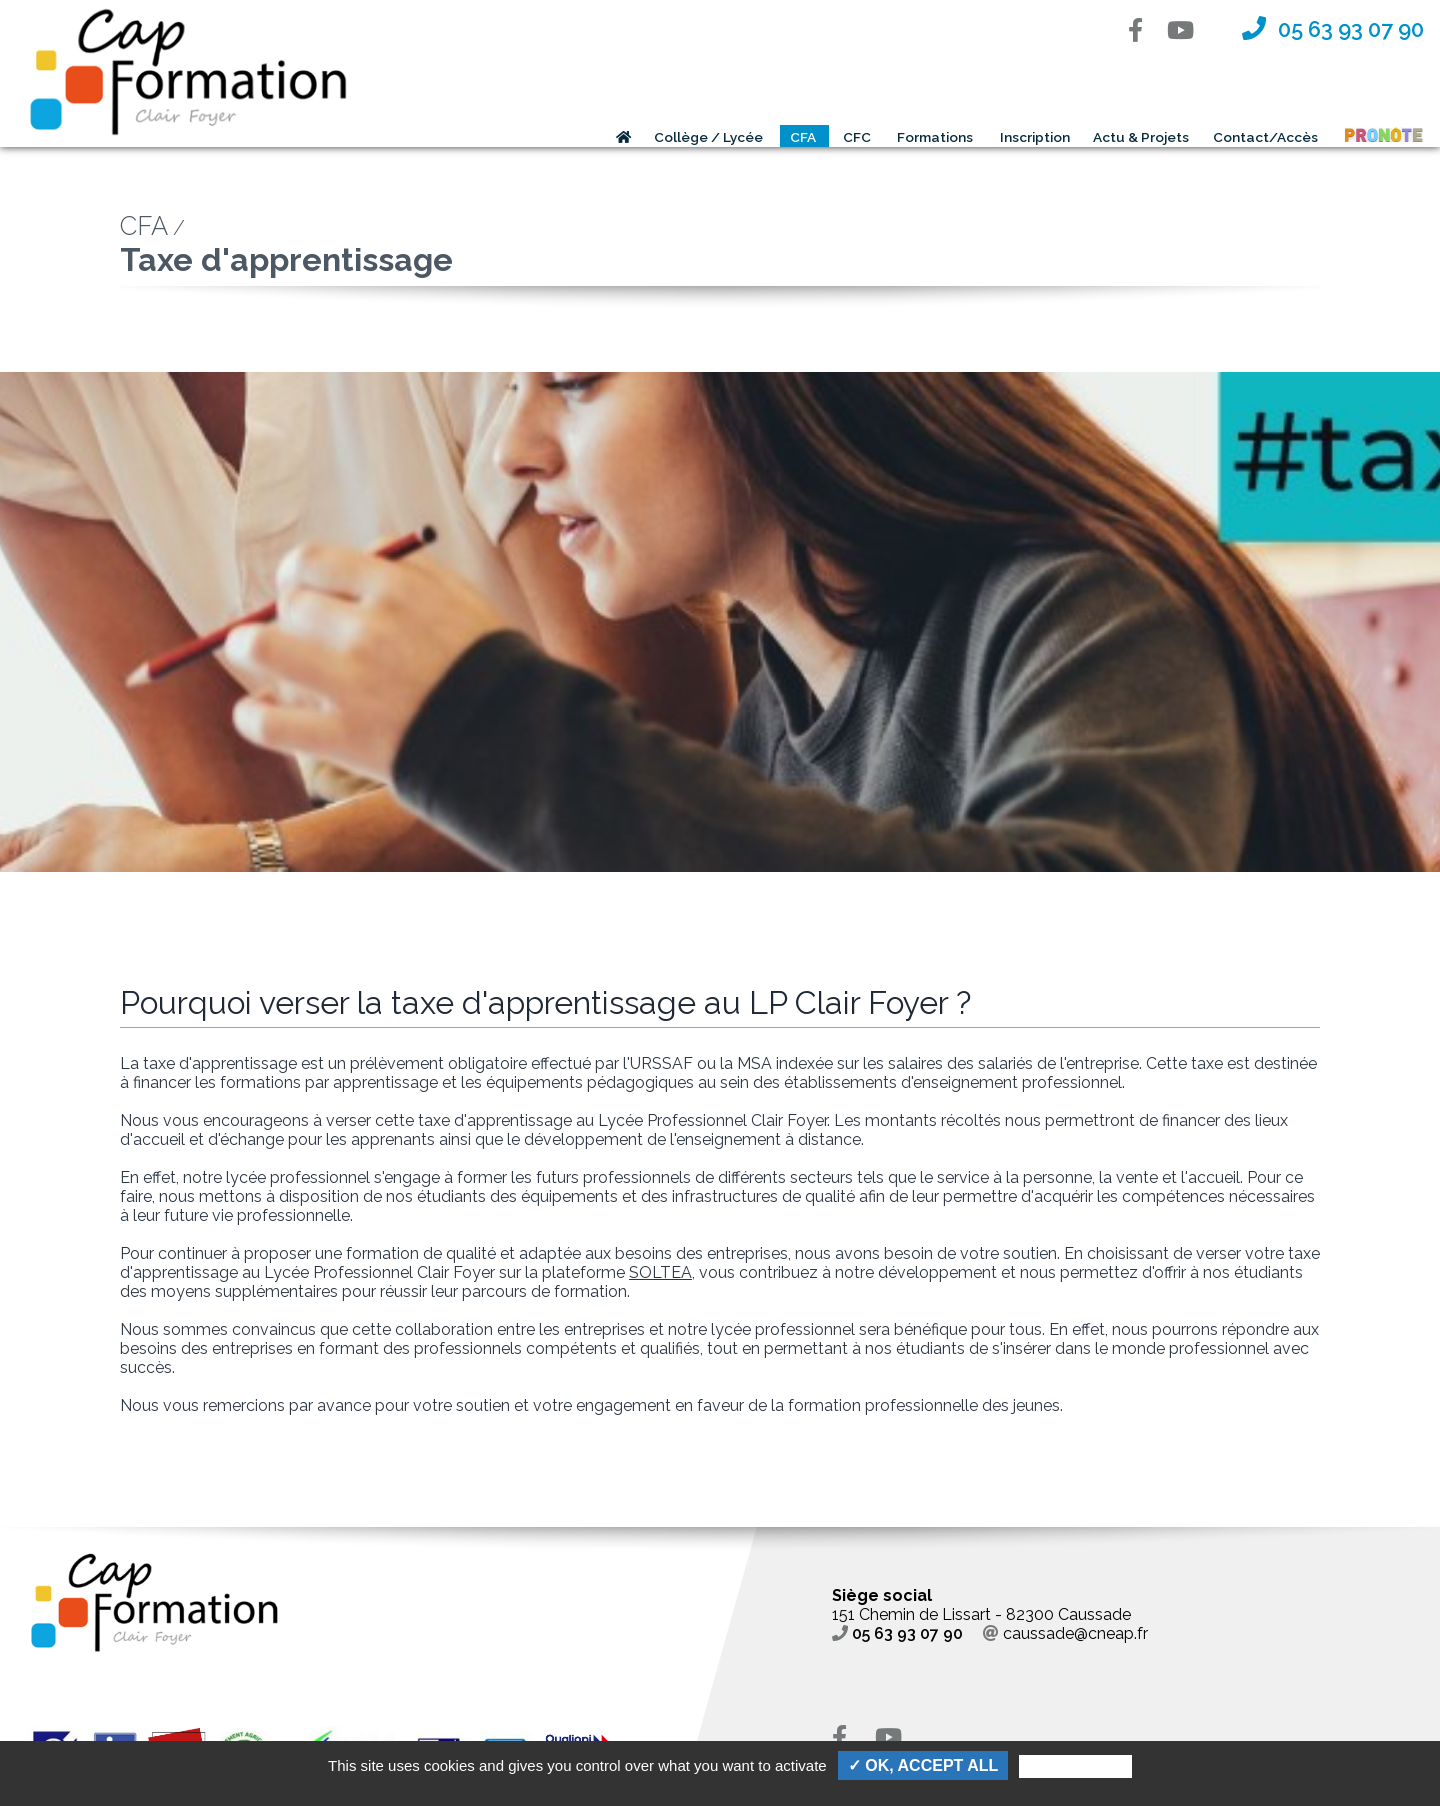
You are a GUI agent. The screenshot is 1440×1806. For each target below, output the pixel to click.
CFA (803, 137)
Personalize (1075, 1766)
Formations (935, 137)
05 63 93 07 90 (897, 1633)
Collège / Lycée (708, 137)
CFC (857, 137)
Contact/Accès (1265, 137)
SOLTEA (660, 1272)
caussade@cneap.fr (1065, 1633)
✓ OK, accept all (923, 1765)
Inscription (1035, 137)
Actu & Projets (1141, 137)
